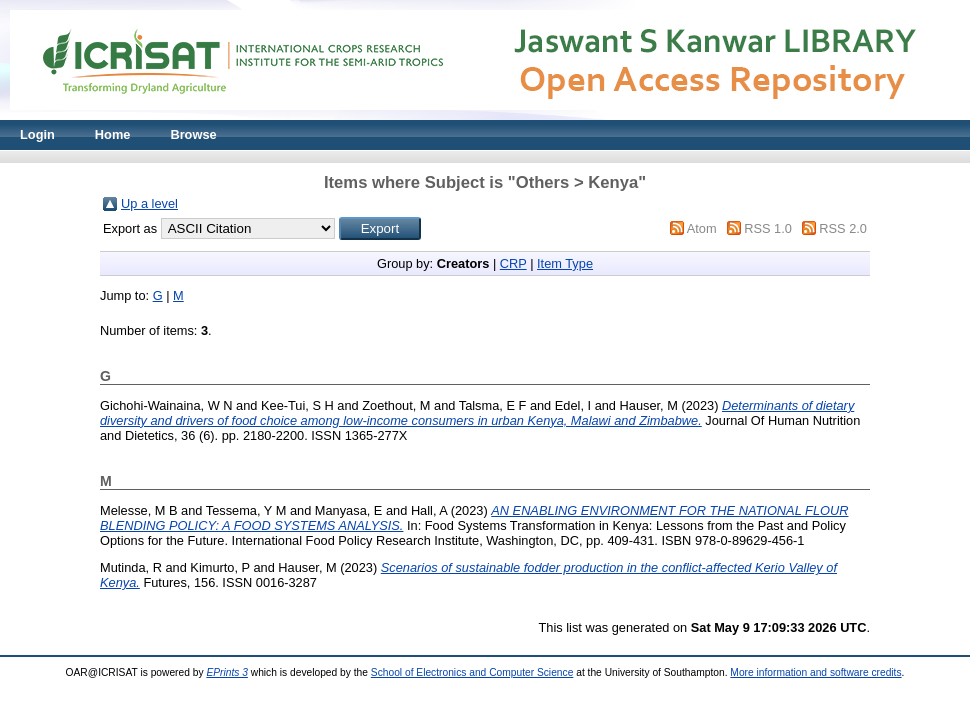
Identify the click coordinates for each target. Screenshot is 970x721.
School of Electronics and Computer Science (472, 672)
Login (37, 134)
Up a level (149, 203)
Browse (193, 134)
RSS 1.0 (768, 228)
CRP (513, 263)
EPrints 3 (227, 672)
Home (113, 134)
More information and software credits (815, 672)
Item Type (565, 263)
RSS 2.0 (843, 228)
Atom (702, 228)
